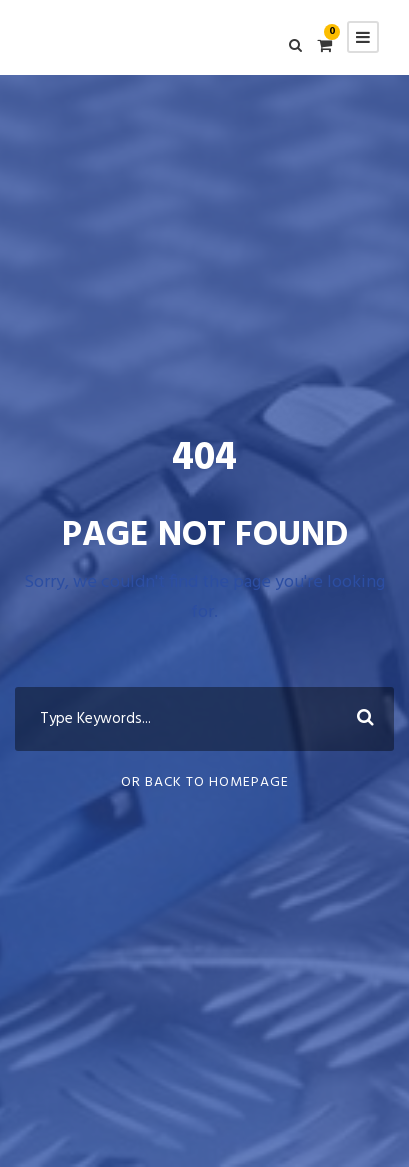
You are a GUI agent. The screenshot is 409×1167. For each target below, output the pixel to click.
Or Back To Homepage (205, 782)
